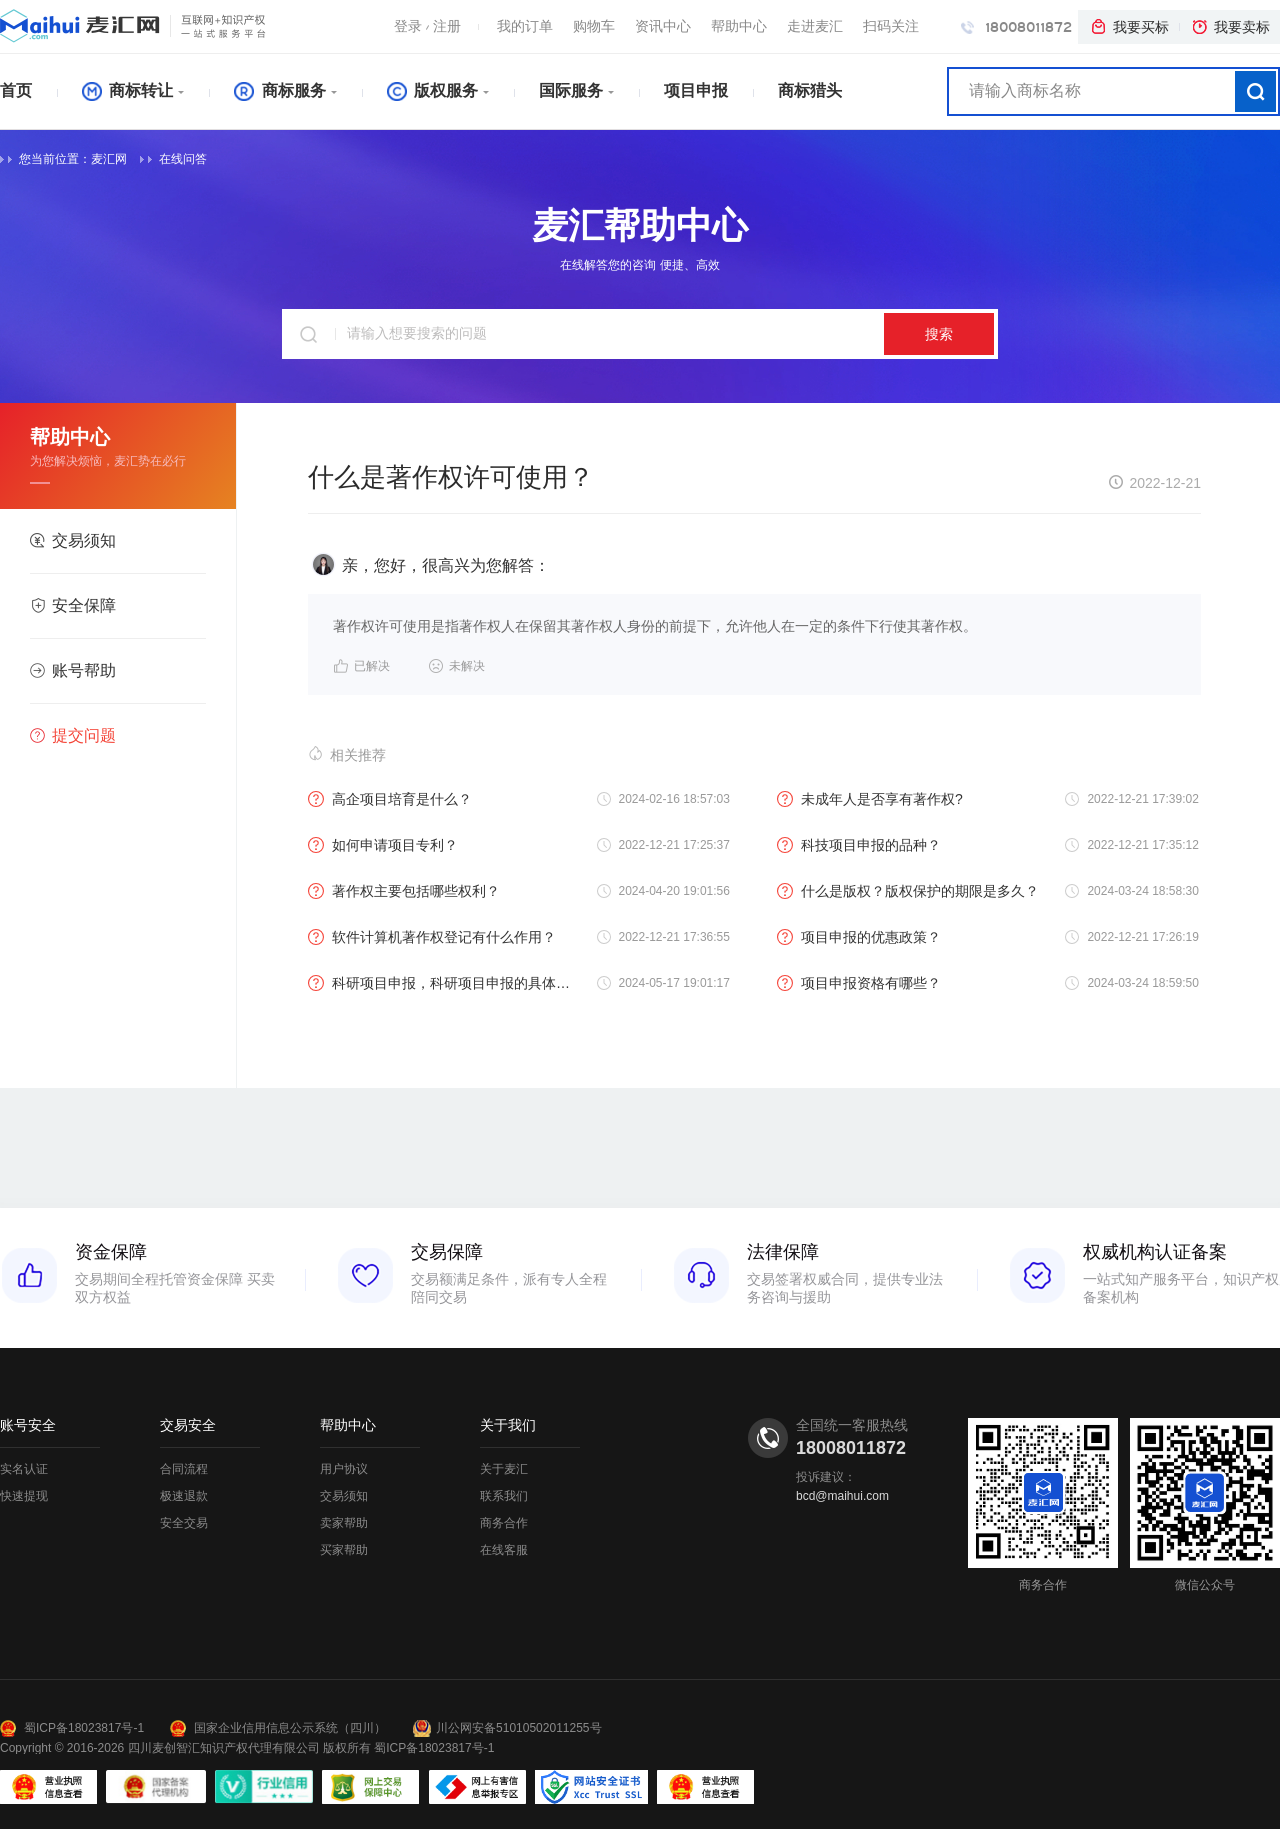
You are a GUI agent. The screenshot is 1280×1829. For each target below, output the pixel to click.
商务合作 (504, 1523)
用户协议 (344, 1469)
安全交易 (184, 1523)
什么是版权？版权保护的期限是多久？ (908, 891)
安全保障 (73, 605)
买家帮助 (344, 1550)
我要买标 (1129, 27)
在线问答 (173, 159)
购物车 (594, 26)
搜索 (939, 334)
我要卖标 (1230, 27)
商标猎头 (810, 90)
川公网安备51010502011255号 (518, 1728)
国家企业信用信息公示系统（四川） (290, 1728)
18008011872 (1016, 26)
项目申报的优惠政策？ (859, 937)
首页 (16, 90)
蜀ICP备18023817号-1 (84, 1728)
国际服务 (571, 90)
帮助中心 (739, 26)
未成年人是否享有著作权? (870, 799)
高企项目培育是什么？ (390, 799)
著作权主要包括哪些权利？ (404, 891)
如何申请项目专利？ (383, 845)
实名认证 (24, 1469)
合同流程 (184, 1469)
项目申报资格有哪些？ (859, 983)
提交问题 (73, 735)
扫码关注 (891, 26)
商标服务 (279, 90)
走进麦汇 (815, 26)
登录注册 (427, 26)
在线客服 (504, 1550)
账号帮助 (73, 670)
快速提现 (24, 1496)
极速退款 (184, 1496)
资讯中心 (663, 26)
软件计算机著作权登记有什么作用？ (432, 937)
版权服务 (432, 90)
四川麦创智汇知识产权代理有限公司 (224, 1748)
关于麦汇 (504, 1469)
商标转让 (127, 90)
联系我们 (504, 1496)
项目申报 (696, 90)
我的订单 (525, 26)
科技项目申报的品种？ (859, 845)
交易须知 (73, 540)
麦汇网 (109, 159)
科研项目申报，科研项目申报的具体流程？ (443, 983)
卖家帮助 (344, 1523)
